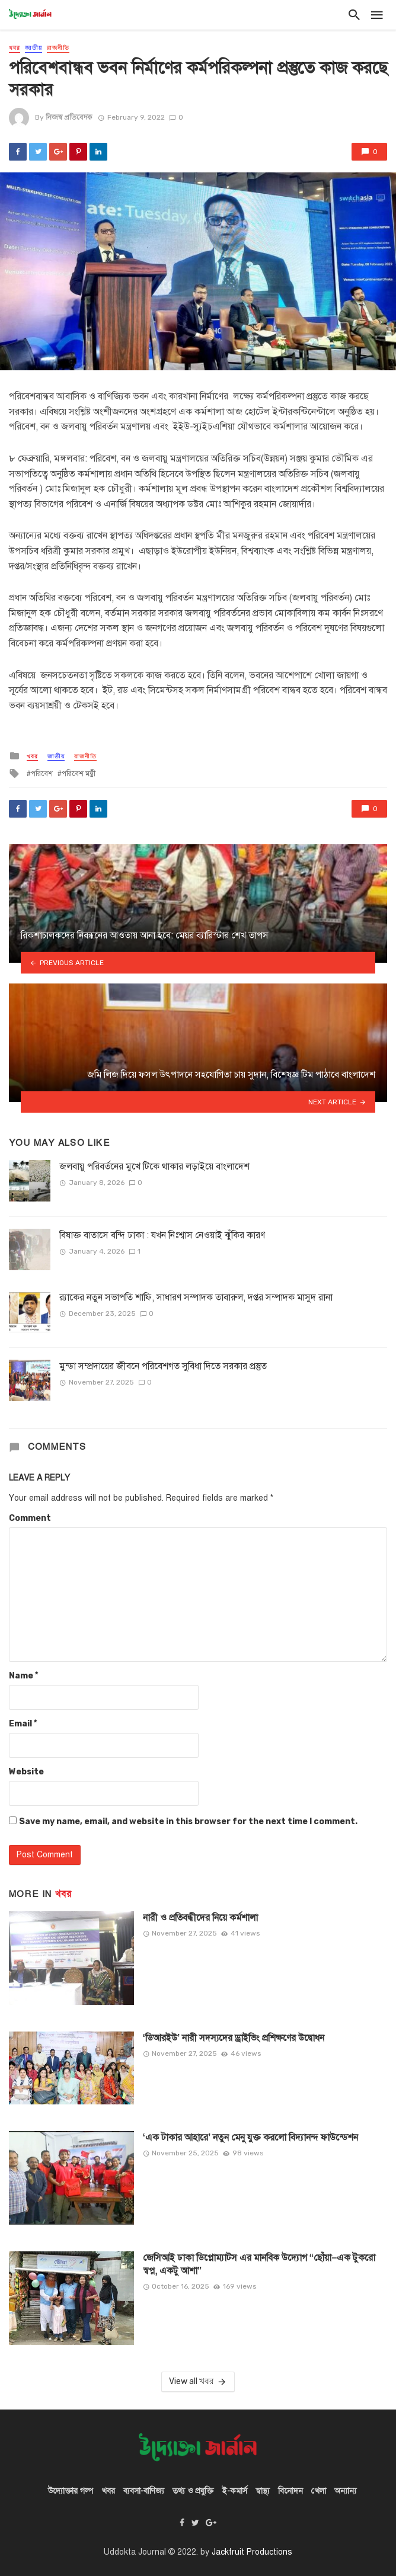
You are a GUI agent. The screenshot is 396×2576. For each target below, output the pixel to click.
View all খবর (198, 2381)
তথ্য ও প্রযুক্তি (193, 2491)
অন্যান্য (345, 2491)
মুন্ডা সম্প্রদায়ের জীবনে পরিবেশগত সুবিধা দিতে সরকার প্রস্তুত (164, 1366)
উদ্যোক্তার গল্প (70, 2491)
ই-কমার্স (234, 2491)
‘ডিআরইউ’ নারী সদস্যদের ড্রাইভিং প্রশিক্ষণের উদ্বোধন (234, 2037)
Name (23, 1676)
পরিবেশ (42, 774)
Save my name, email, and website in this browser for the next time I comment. (188, 1821)
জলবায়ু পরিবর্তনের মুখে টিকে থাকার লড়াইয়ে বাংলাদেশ (154, 1166)
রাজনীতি (58, 48)
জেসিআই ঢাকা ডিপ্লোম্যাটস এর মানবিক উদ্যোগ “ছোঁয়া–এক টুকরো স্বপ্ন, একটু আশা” (259, 2264)
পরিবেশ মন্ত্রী (78, 774)
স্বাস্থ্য (263, 2491)
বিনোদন (290, 2491)
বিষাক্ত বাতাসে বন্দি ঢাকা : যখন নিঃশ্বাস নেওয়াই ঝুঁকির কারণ (162, 1235)
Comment (30, 1518)
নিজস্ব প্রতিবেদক (69, 117)
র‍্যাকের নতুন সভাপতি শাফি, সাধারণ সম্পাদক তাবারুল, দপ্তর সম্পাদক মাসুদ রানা (196, 1297)
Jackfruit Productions (252, 2552)
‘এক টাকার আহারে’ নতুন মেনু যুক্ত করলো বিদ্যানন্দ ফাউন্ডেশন (251, 2137)
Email (23, 1724)
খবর (14, 48)
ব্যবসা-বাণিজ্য (143, 2491)
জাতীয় (33, 48)
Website (26, 1772)
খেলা (318, 2491)
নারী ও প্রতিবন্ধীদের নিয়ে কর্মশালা (200, 1917)
